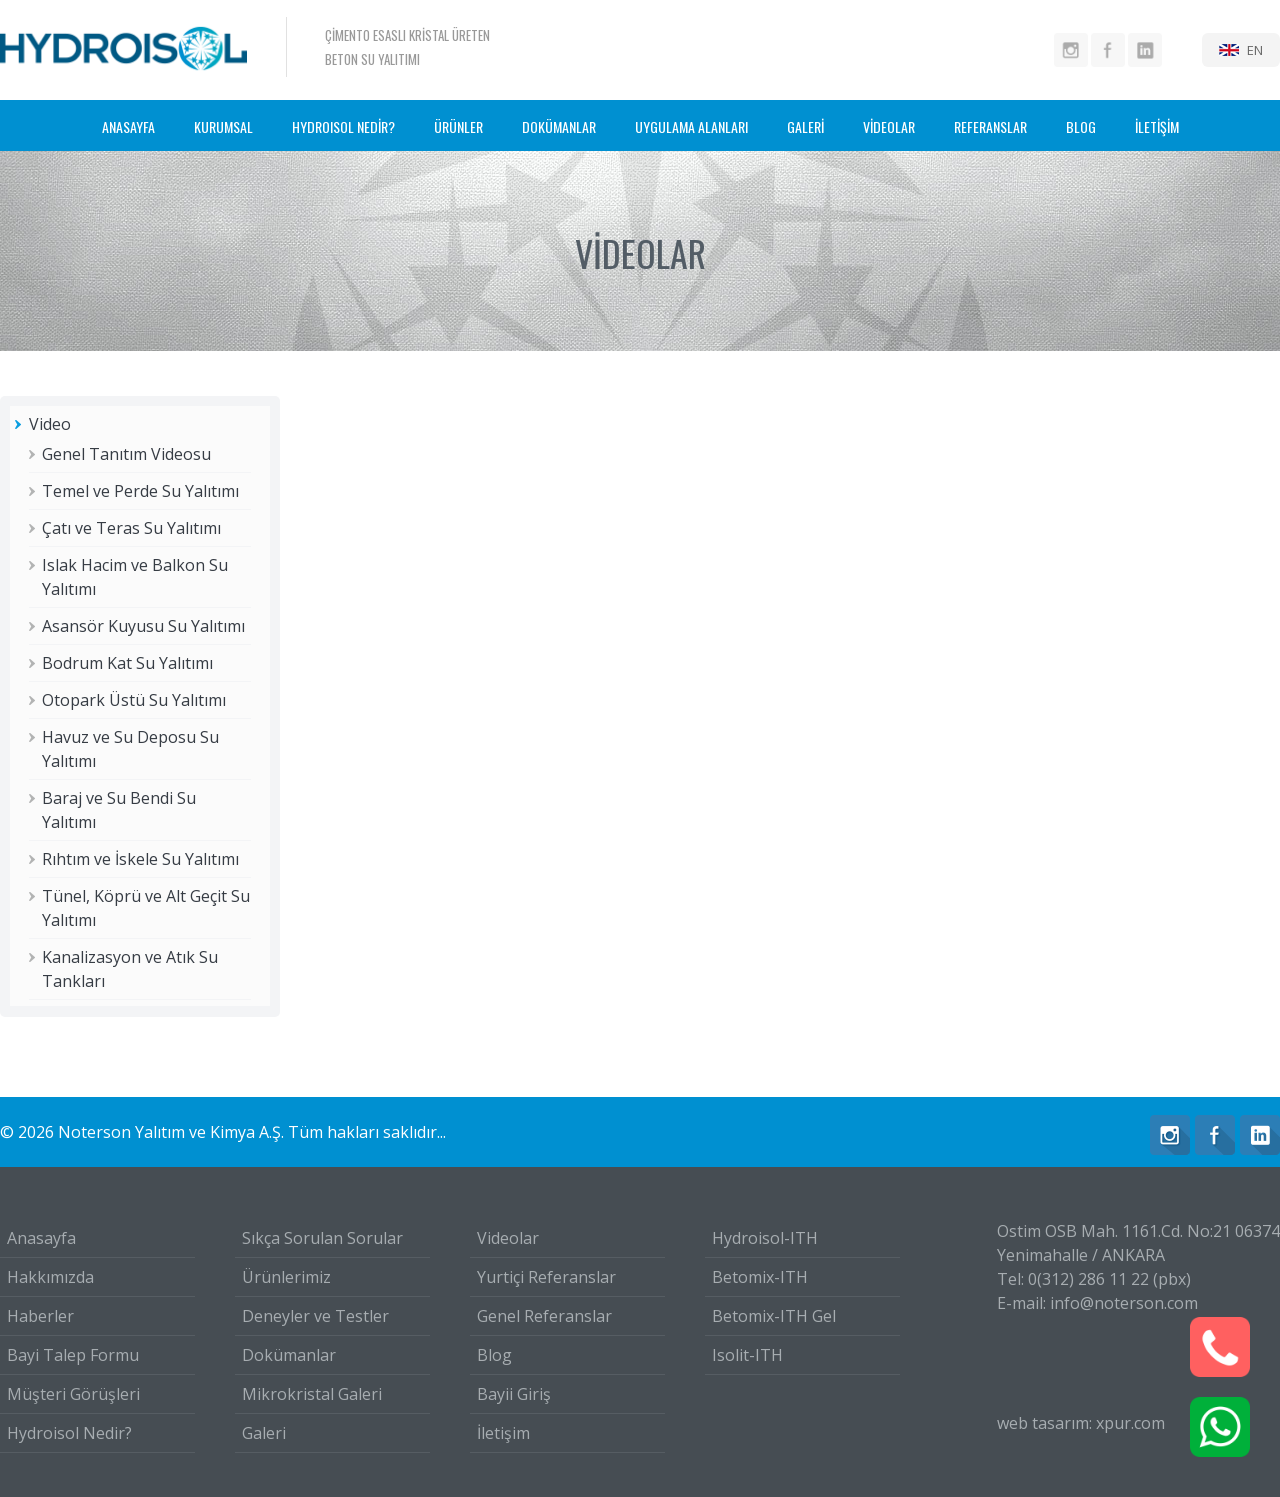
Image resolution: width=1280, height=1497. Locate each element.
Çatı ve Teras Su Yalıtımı (131, 528)
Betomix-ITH (760, 1277)
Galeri (264, 1433)
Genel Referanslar (544, 1316)
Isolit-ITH (747, 1355)
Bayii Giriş (514, 1394)
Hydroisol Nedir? (69, 1433)
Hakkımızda (50, 1277)
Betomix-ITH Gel (774, 1316)
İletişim (503, 1433)
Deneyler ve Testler (315, 1316)
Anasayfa (41, 1238)
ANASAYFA (128, 126)
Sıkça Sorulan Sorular (322, 1238)
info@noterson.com (1124, 1303)
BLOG (1081, 126)
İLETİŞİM (1157, 126)
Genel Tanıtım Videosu (126, 454)
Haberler (40, 1316)
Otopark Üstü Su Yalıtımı (134, 700)
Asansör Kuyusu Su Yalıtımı (143, 626)
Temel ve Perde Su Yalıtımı (140, 491)
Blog (494, 1355)
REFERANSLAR (990, 126)
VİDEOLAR (889, 126)
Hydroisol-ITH (765, 1238)
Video (50, 424)
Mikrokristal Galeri (312, 1394)
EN (1255, 50)
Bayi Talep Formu (73, 1355)
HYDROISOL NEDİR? (343, 126)
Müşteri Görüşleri (73, 1394)
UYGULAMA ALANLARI (691, 126)
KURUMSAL (223, 126)
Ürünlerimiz (286, 1277)
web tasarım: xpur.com (1081, 1423)
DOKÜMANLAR (559, 126)
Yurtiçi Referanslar (546, 1277)
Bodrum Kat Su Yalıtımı (127, 663)
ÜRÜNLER (458, 126)
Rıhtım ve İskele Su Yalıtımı (140, 859)
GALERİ (805, 126)
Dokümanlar (289, 1355)
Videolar (508, 1238)
